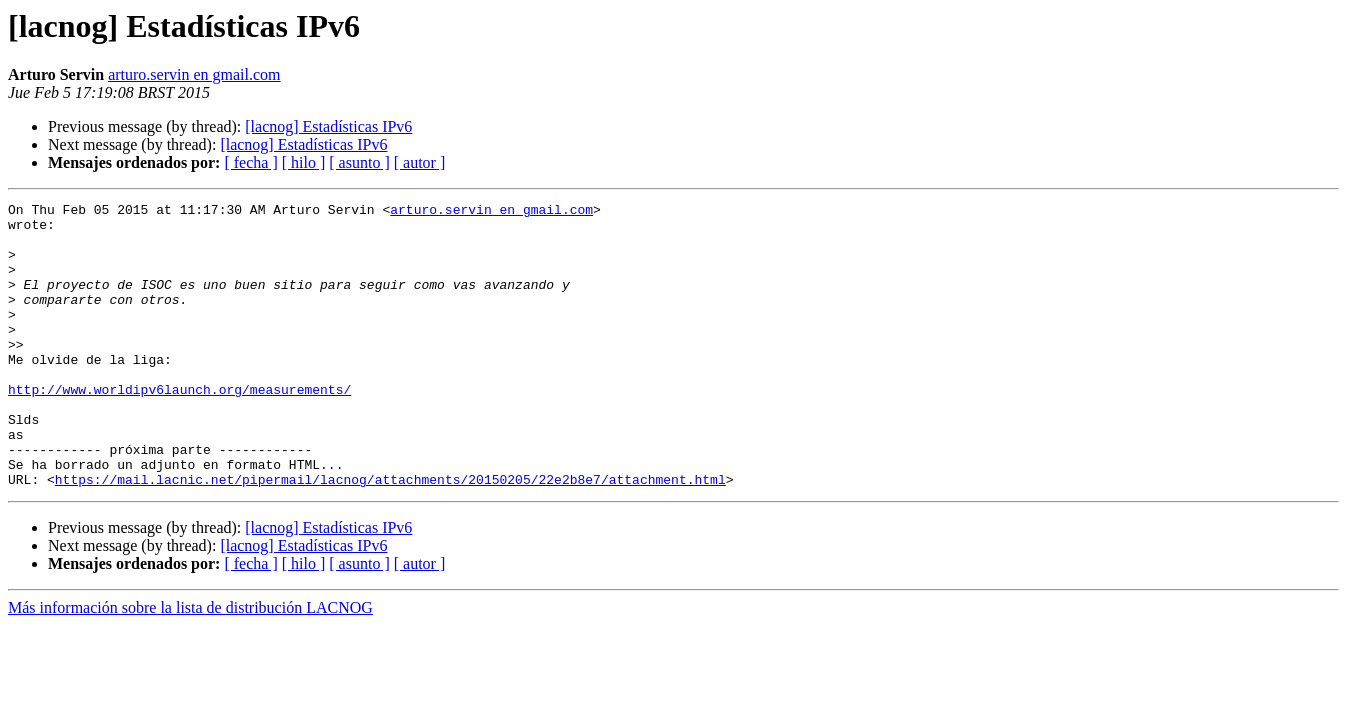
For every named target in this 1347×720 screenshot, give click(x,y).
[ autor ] (420, 162)
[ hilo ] (304, 162)
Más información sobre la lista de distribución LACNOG (190, 664)
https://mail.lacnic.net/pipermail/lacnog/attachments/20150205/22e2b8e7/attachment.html (390, 536)
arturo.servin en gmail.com (194, 74)
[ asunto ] (359, 162)
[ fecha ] (250, 162)
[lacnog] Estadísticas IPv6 (328, 126)
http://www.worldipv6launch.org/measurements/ (179, 428)
